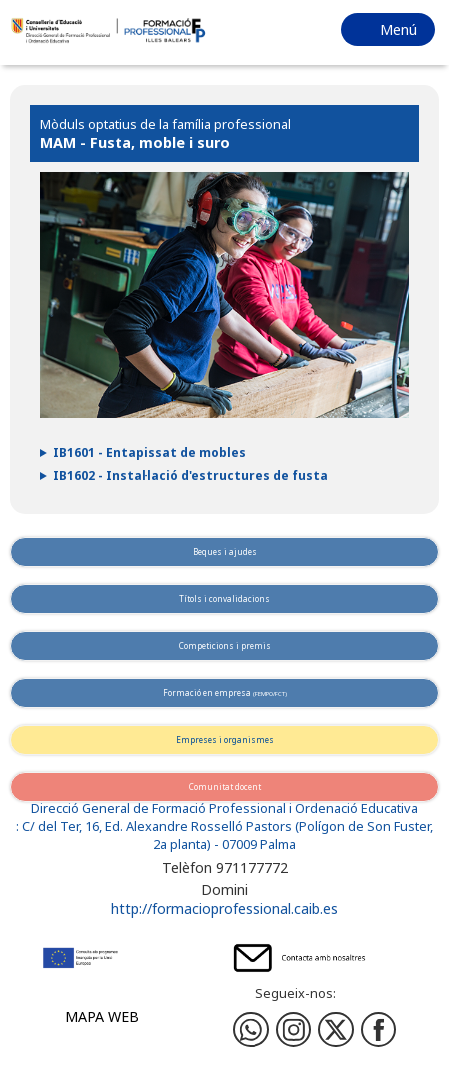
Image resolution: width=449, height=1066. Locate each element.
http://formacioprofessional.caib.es (224, 908)
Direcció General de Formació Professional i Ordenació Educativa (224, 808)
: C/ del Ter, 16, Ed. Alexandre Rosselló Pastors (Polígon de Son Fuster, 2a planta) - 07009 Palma (224, 835)
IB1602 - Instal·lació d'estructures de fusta (190, 475)
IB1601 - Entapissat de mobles (149, 452)
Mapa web (102, 1016)
